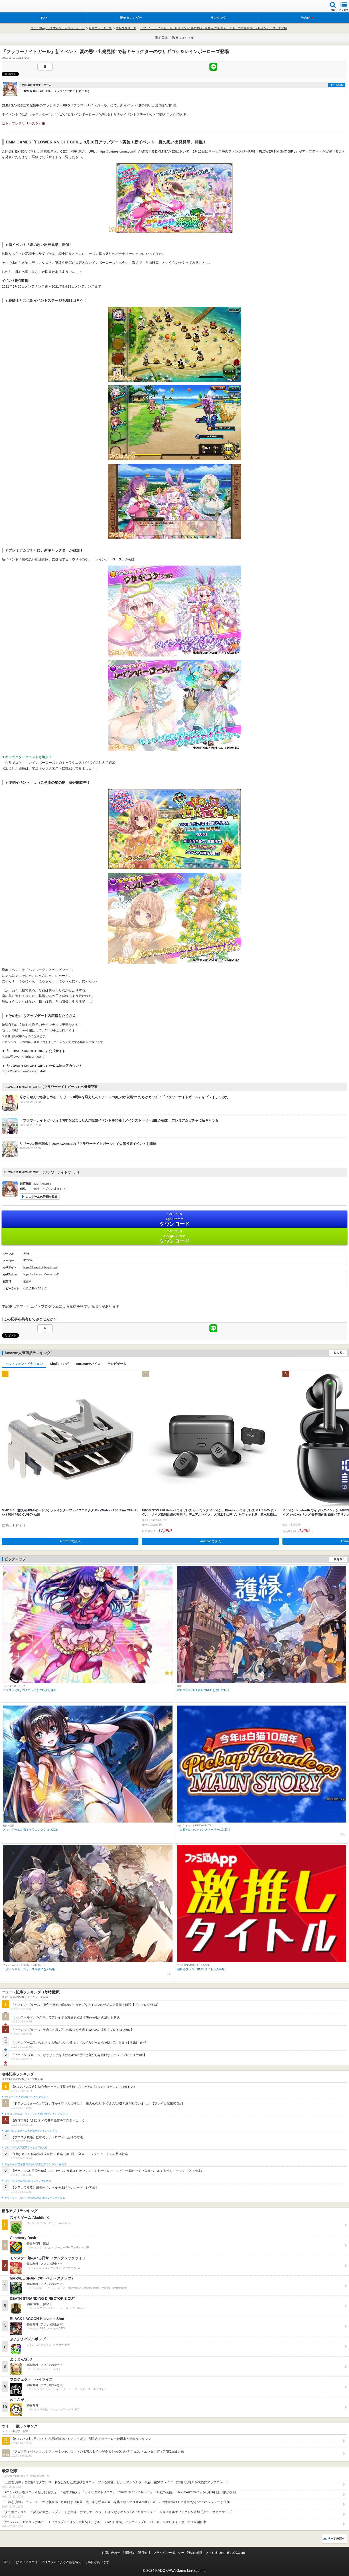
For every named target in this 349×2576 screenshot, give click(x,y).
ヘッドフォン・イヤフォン (24, 1364)
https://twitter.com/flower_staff (24, 1071)
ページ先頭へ (336, 2538)
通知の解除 (195, 2552)
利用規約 (129, 2552)
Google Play (174, 1236)
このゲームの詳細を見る (41, 1196)
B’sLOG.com (236, 2552)
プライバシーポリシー (168, 2552)
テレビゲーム (117, 1364)
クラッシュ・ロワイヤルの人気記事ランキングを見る (34, 2198)
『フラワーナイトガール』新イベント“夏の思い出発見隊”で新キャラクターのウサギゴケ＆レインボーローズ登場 (213, 28)
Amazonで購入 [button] (70, 1541)
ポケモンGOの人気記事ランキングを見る (27, 2181)
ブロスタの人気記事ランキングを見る (25, 2147)
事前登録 (161, 37)
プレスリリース (126, 28)
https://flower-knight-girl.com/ (23, 1056)
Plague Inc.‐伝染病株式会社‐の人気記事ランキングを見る (35, 2164)
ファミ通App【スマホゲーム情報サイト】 (57, 28)
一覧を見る (338, 1353)
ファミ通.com (214, 2552)
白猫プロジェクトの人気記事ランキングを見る (30, 2130)
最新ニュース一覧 (100, 28)
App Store (174, 1219)
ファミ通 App (17, 7)
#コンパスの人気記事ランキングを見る (26, 2097)
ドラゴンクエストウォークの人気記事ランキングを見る (35, 2114)
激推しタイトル (183, 37)
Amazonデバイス (88, 1364)
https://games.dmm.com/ (116, 151)
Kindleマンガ (59, 1364)
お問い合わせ (110, 2552)
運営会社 (144, 2552)
